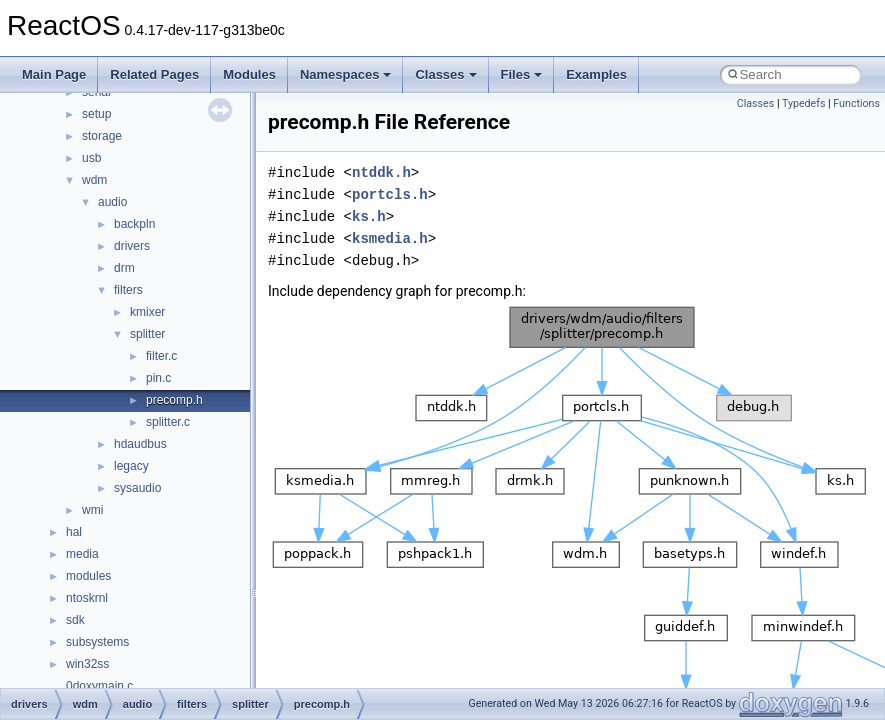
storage (102, 136)
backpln (134, 224)
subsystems (97, 642)
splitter (147, 334)
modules (88, 576)
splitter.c (168, 422)
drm (124, 268)
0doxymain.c (99, 686)
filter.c (161, 356)
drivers (132, 246)
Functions (856, 103)
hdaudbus (140, 444)
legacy (131, 466)
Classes (445, 74)
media (82, 554)
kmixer (147, 312)
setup (96, 114)
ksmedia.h (390, 238)
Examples (596, 74)
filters (128, 290)
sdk (75, 620)
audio (112, 202)
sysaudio (137, 488)
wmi (92, 510)
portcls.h (390, 194)
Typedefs (804, 103)
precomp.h (174, 400)
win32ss (87, 664)
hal (74, 532)
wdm (94, 180)
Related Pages (154, 74)
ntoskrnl (87, 598)
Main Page (54, 74)
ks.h (369, 216)
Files (522, 74)
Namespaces (346, 74)
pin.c (158, 378)
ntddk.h (381, 172)
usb (91, 158)
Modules (249, 74)
